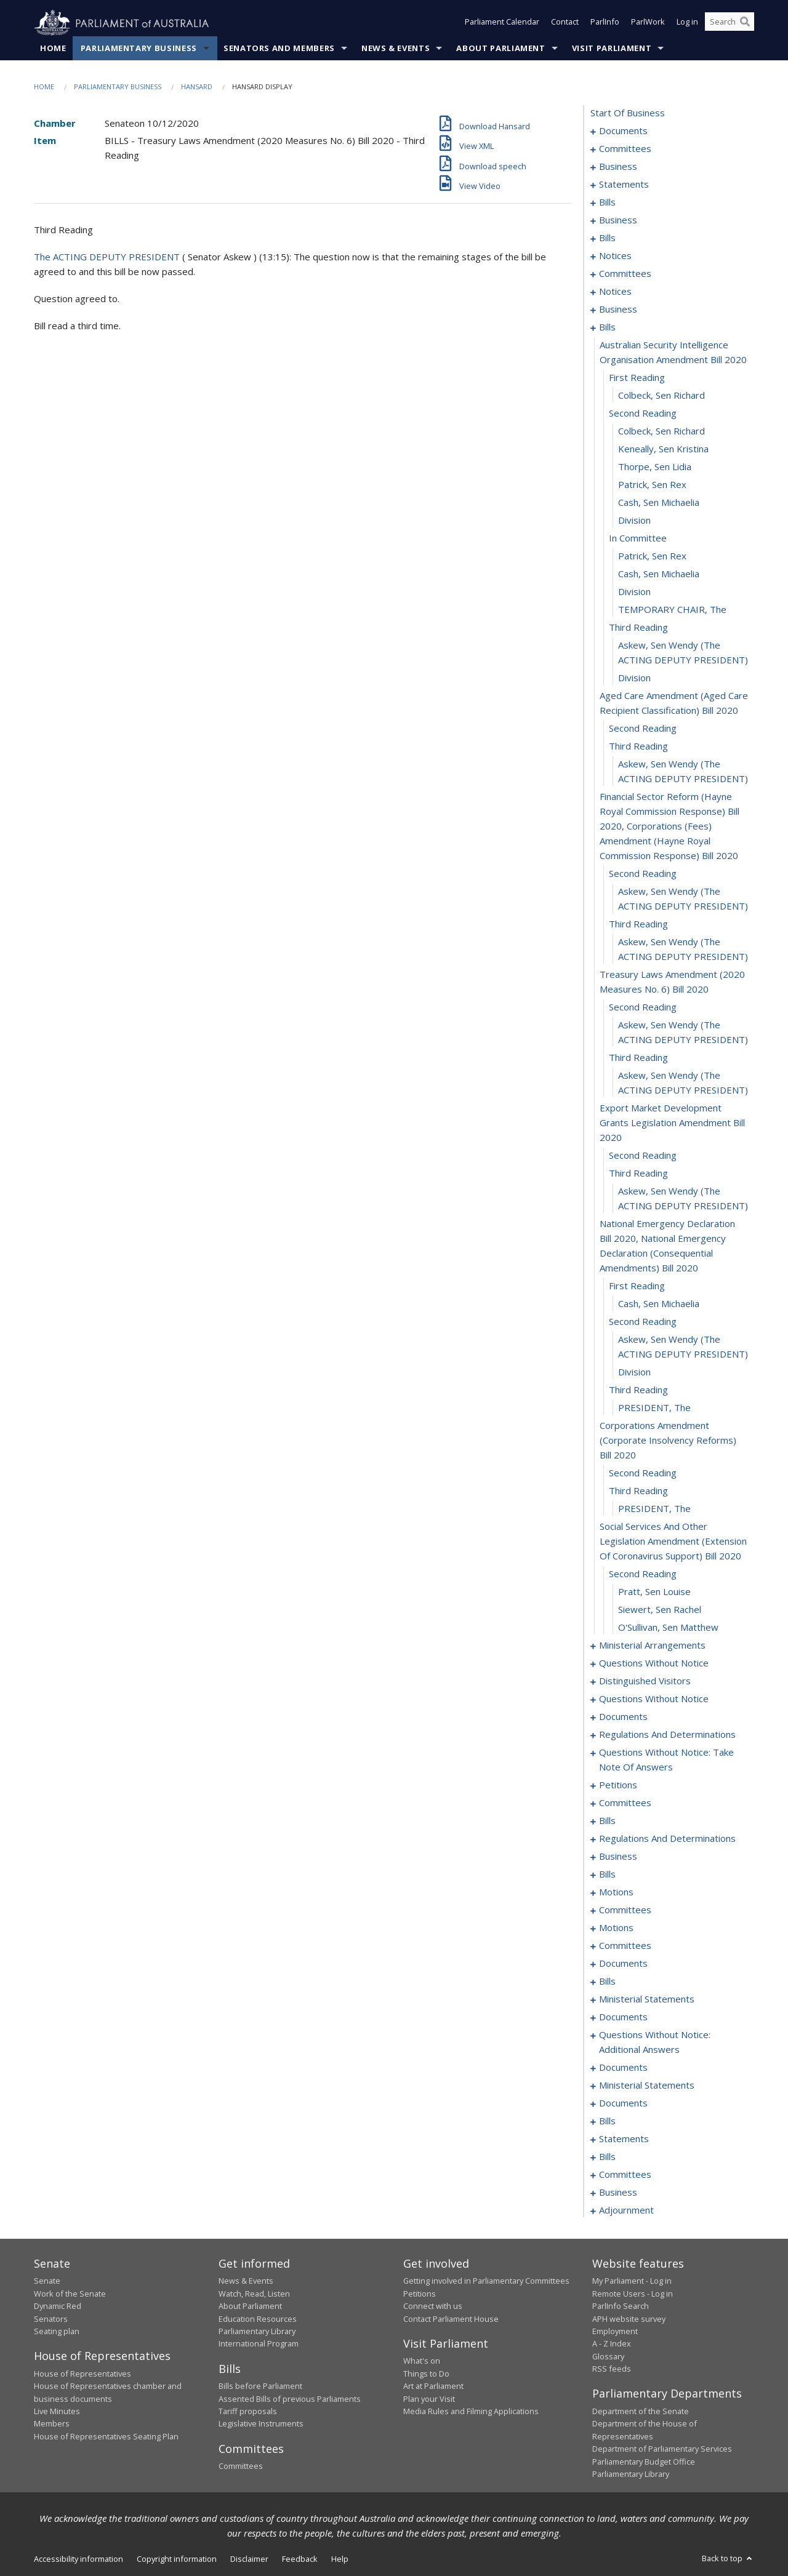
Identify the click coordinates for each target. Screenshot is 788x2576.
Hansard (196, 87)
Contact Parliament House (451, 2318)
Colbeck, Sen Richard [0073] (661, 396)
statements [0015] (624, 184)
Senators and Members (279, 48)
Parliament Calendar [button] (502, 23)
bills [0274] (607, 1874)
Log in (687, 23)
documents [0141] (623, 1717)
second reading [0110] (643, 1322)
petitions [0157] (618, 1785)
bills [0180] (607, 1821)
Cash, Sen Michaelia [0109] (658, 1304)
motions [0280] (616, 1892)
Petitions (419, 2293)
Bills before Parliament (260, 2386)
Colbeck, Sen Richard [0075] (661, 431)
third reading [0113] (638, 1390)
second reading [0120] (643, 1574)
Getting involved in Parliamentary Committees (486, 2281)
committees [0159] (625, 1803)
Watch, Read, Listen (254, 2293)
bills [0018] (607, 202)
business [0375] (618, 2192)
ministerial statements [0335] (646, 2085)
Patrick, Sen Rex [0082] (652, 556)
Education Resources (258, 2318)
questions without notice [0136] (654, 1699)
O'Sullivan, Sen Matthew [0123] (668, 1628)
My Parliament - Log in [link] (632, 2281)
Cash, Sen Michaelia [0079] (658, 503)
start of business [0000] (627, 113)
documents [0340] (623, 2103)
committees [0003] (625, 149)
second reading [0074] (643, 413)
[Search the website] (729, 23)
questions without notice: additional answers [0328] (654, 2042)
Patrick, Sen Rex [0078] (652, 485)
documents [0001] (623, 131)
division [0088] (634, 678)
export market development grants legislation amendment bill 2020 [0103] (672, 1123)
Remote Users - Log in (632, 2293)
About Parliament (500, 48)
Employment (615, 2331)
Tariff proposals (248, 2411)
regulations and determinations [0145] (667, 1735)
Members (52, 2424)
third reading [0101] (638, 1058)
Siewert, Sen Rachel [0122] (659, 1610)
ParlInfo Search (620, 2306)
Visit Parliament (611, 48)
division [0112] (634, 1372)
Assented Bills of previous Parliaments (290, 2398)
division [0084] (634, 592)
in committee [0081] (638, 538)
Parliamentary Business (139, 48)
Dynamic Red (57, 2306)
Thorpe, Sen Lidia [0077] (654, 467)
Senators (51, 2318)
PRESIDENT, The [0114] (654, 1408)
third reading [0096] (638, 924)
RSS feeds (611, 2369)
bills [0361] (607, 2157)
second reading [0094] (643, 874)
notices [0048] (615, 256)
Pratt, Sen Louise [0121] (654, 1592)
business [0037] (618, 220)
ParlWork (648, 23)
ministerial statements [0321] (646, 1999)
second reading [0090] (643, 728)
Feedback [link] (300, 2559)
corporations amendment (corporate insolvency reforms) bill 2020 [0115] (668, 1441)
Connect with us (432, 2306)
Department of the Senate (640, 2411)
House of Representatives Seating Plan (106, 2436)
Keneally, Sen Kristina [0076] (663, 449)
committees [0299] (625, 1946)
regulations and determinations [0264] (667, 1839)
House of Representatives (82, 2373)
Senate (47, 2281)
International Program (259, 2344)
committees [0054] (625, 274)
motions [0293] (616, 1928)
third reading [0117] (638, 1491)
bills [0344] (607, 2121)
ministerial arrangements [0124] (652, 1645)
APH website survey (628, 2318)
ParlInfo (604, 23)
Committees (241, 2466)
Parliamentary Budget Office (643, 2461)
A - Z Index (611, 2344)
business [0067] (618, 309)
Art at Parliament (433, 2386)
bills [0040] (607, 238)
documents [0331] (623, 2068)
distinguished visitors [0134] (645, 1681)
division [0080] (634, 520)
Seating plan (56, 2331)
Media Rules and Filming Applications (471, 2411)
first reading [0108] (637, 1286)
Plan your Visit (429, 2398)
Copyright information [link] (177, 2559)
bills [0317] (607, 1981)
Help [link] (339, 2559)
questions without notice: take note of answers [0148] (666, 1760)
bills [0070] (607, 327)
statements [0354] (624, 2139)
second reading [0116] (643, 1473)
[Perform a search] (745, 23)
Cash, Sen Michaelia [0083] (658, 574)
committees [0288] (625, 1910)
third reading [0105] (638, 1173)
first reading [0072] (637, 378)
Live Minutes (57, 2411)
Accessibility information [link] (78, 2559)
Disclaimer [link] (249, 2559)
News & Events (395, 48)
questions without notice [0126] (654, 1663)
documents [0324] (623, 2017)
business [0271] (618, 1856)
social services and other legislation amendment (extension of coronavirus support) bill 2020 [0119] (673, 1541)
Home (53, 48)
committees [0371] (625, 2175)
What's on (421, 2361)
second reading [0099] (643, 1007)
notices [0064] (615, 292)
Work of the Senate (70, 2293)
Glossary (608, 2356)
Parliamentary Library (257, 2331)
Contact (565, 23)
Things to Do (426, 2373)
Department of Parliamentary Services (662, 2449)
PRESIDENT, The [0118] (654, 1509)
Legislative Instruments (261, 2424)
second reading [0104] (643, 1156)
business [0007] (618, 167)
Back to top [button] (728, 2558)
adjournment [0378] (626, 2210)
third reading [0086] (638, 628)
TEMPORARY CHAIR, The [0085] (672, 610)
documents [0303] (623, 1964)
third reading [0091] (638, 746)
